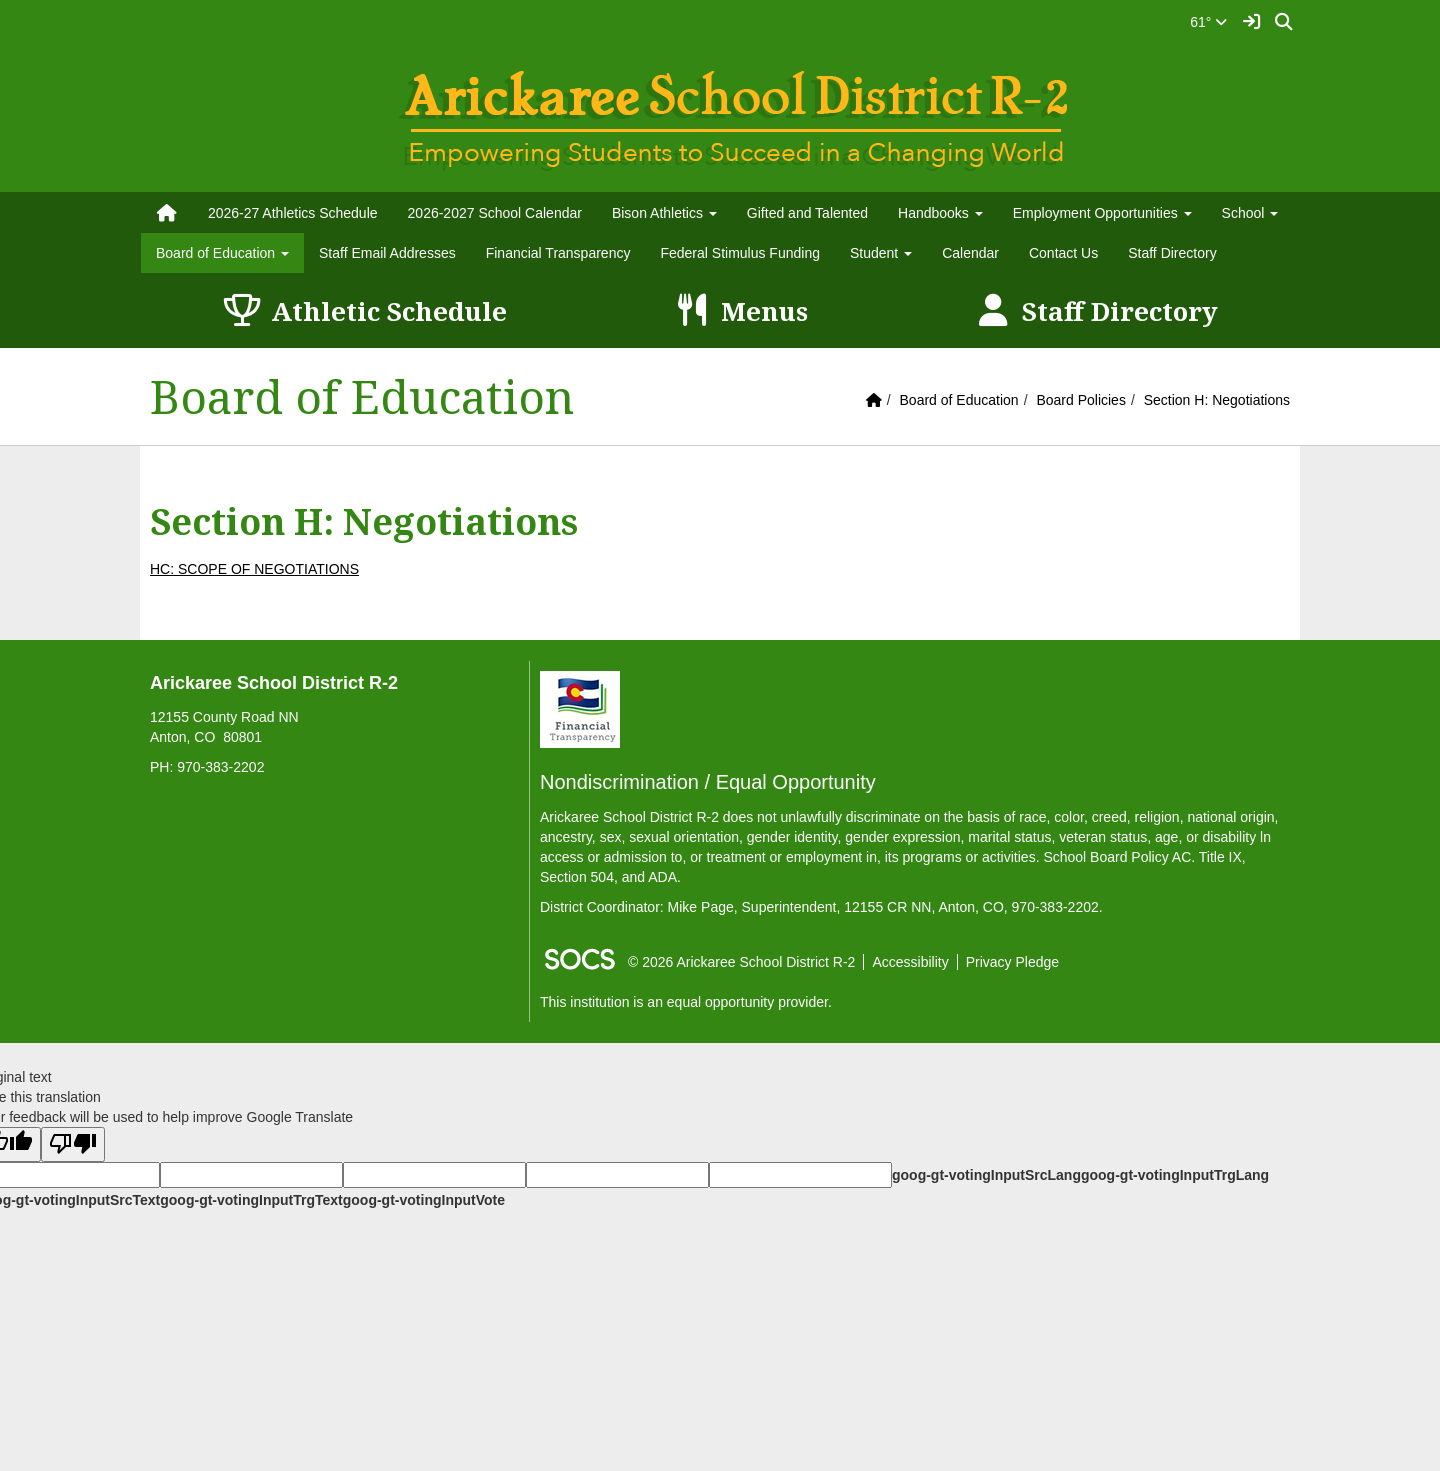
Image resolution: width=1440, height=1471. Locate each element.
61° (1208, 22)
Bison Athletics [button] (664, 213)
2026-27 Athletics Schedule (293, 213)
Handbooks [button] (940, 213)
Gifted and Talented (807, 213)
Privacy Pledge (1012, 962)
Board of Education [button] (222, 253)
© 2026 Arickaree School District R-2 (741, 962)
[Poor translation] (73, 1144)
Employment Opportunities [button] (1102, 213)
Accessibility (910, 962)
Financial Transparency (558, 253)
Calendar (970, 253)
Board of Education (959, 400)
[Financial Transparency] (580, 708)
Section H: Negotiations (1217, 400)
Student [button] (881, 253)
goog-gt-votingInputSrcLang (986, 1175)
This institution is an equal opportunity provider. (686, 1002)
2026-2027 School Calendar (495, 213)
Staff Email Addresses (387, 253)
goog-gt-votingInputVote (424, 1200)
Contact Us (1063, 253)
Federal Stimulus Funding (740, 253)
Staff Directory (1172, 253)
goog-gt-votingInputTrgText (251, 1200)
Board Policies (1081, 400)
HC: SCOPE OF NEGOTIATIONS (254, 569)
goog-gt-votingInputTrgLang (1175, 1175)
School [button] (1250, 213)
